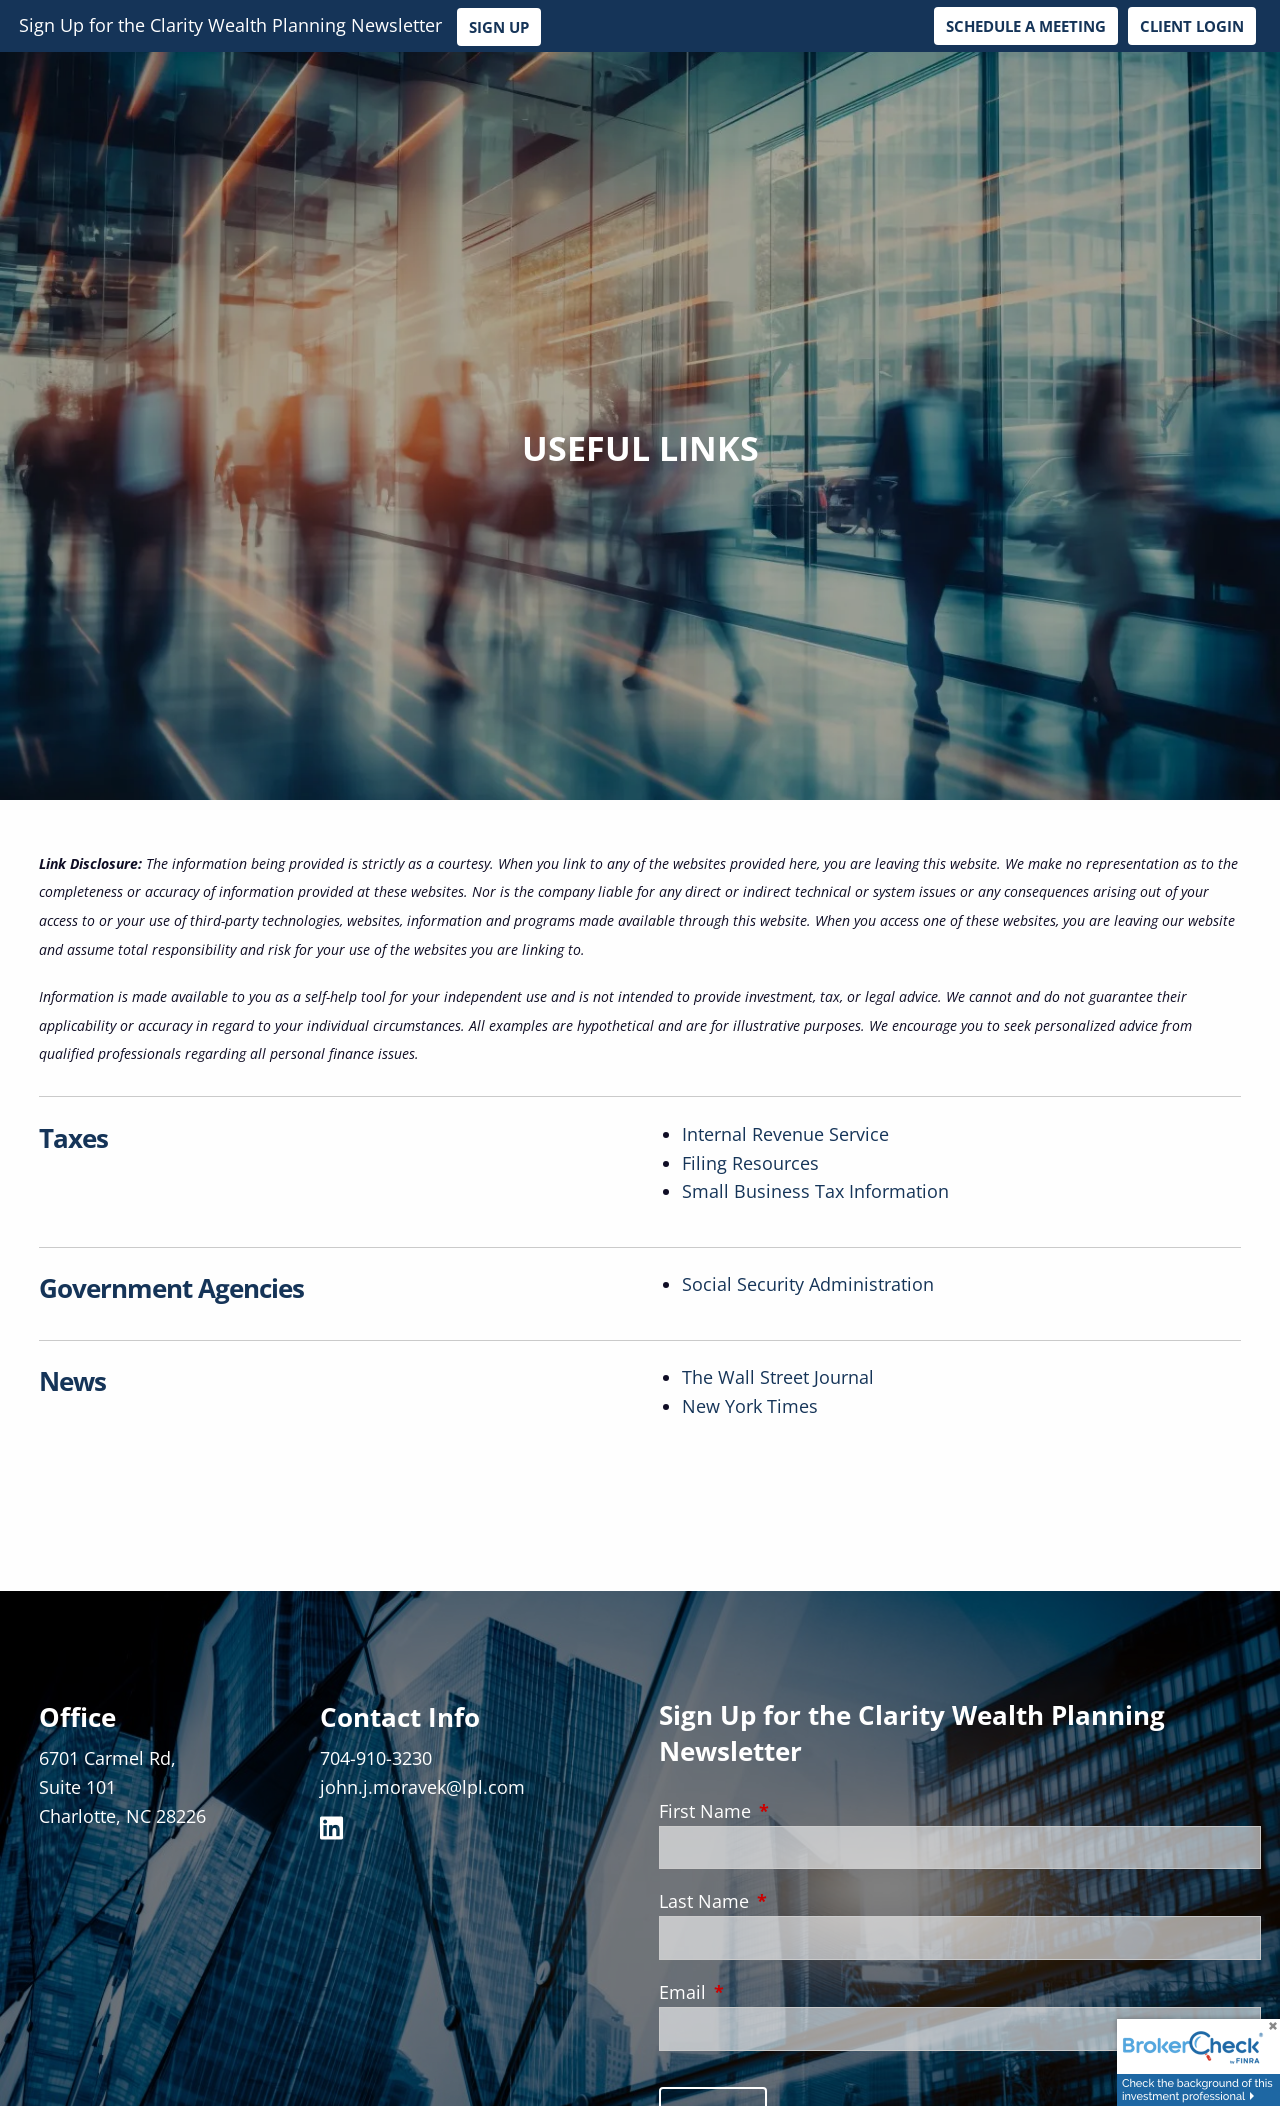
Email (774, 1992)
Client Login (1192, 26)
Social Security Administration (808, 1284)
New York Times (750, 1406)
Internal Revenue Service (785, 1134)
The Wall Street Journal (778, 1377)
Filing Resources (750, 1163)
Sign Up (499, 27)
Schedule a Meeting (1026, 26)
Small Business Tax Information (815, 1191)
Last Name (795, 1901)
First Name (796, 1811)
